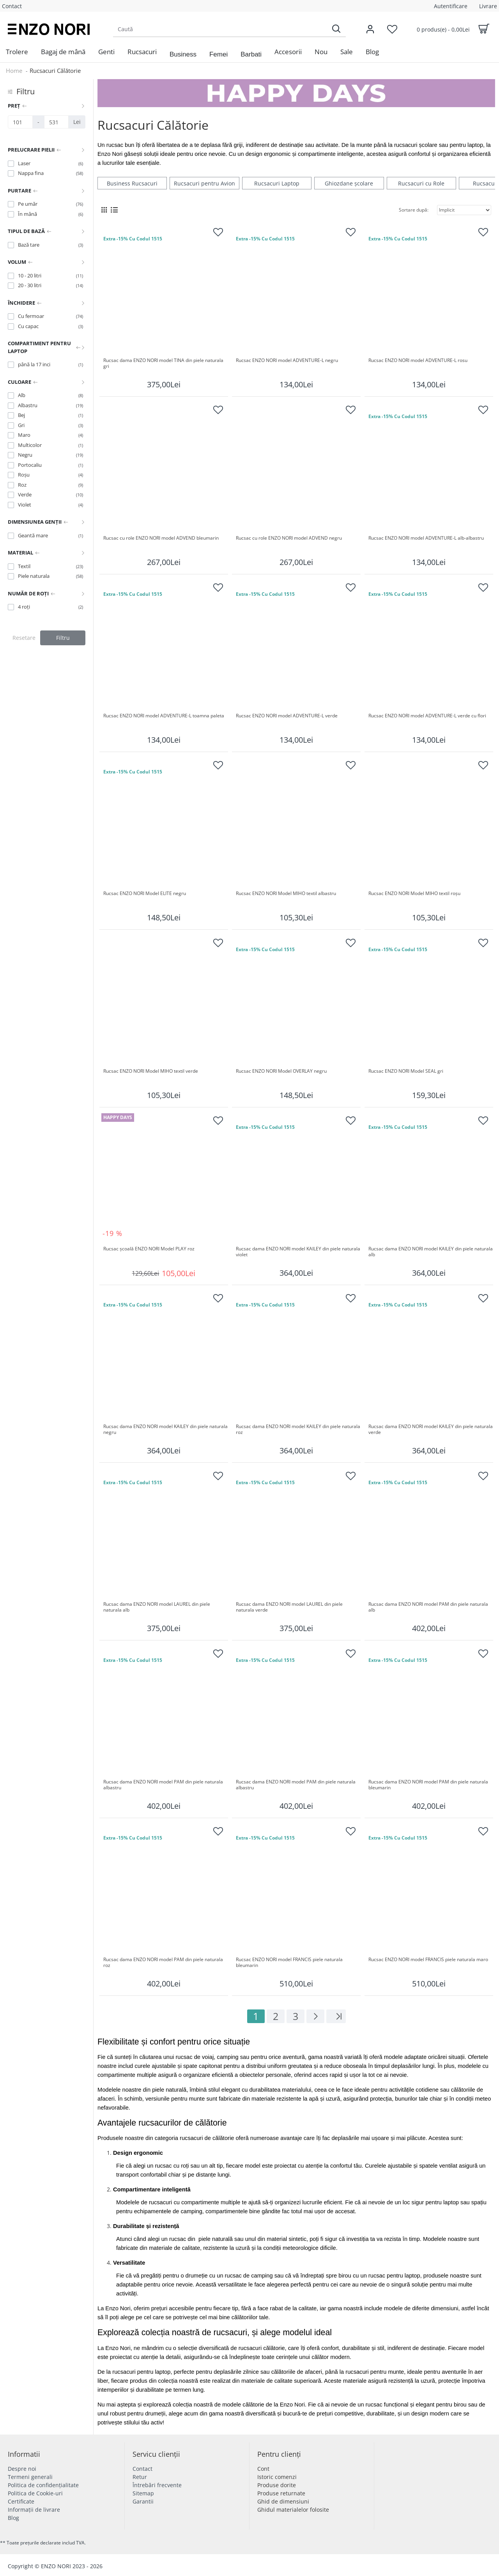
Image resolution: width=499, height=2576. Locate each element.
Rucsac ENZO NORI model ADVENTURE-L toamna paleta (163, 716)
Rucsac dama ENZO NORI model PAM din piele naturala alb (428, 1607)
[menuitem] (17, 52)
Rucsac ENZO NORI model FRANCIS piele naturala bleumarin (290, 1962)
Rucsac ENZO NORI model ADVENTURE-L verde (287, 716)
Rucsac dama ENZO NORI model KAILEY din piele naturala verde (430, 1429)
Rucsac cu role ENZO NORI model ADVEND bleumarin (161, 538)
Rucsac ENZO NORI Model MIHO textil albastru (286, 893)
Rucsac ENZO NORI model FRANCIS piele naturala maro (428, 1959)
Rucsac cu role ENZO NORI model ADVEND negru (289, 538)
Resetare (23, 637)
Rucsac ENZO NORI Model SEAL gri (405, 1071)
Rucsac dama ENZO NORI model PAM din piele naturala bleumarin (428, 1785)
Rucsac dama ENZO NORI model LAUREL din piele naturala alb (157, 1607)
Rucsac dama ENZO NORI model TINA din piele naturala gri (164, 363)
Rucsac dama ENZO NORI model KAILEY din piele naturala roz (298, 1429)
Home (14, 70)
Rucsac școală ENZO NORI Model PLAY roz (149, 1249)
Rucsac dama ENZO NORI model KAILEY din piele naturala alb (430, 1252)
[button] (183, 54)
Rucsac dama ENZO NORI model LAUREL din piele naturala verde (290, 1607)
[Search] (336, 29)
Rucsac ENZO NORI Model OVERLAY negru (281, 1071)
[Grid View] (104, 210)
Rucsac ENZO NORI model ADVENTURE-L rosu (417, 360)
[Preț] (20, 122)
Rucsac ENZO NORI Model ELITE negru (144, 893)
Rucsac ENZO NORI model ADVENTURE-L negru (287, 360)
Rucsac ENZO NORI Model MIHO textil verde (150, 1071)
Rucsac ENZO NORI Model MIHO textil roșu (414, 893)
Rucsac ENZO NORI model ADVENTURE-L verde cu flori (427, 716)
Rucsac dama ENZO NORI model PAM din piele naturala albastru (163, 1785)
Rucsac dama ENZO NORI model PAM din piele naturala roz (163, 1962)
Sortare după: (413, 210)
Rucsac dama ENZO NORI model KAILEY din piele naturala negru (165, 1429)
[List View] (114, 210)
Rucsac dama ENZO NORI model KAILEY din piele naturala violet (298, 1252)
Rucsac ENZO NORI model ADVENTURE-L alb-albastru (426, 538)
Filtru (63, 637)
